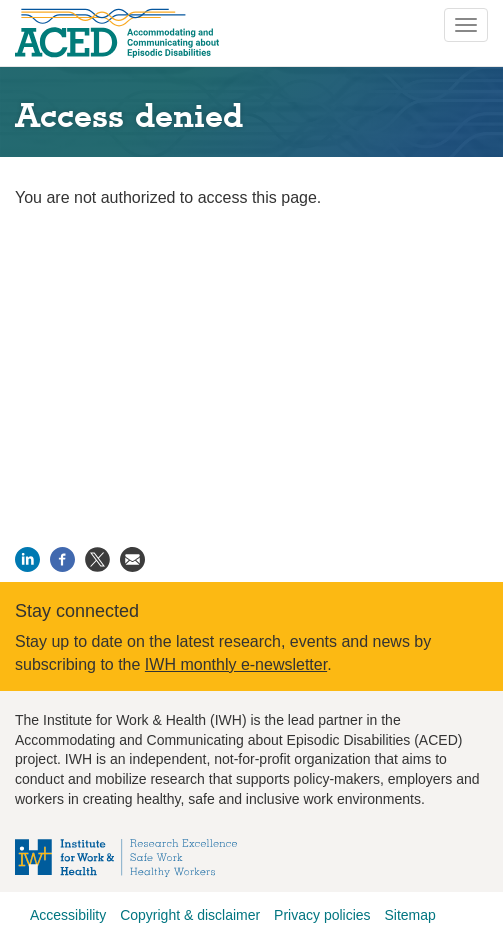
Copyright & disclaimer (190, 915)
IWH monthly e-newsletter (236, 664)
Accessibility (68, 915)
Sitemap (409, 915)
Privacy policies (322, 915)
